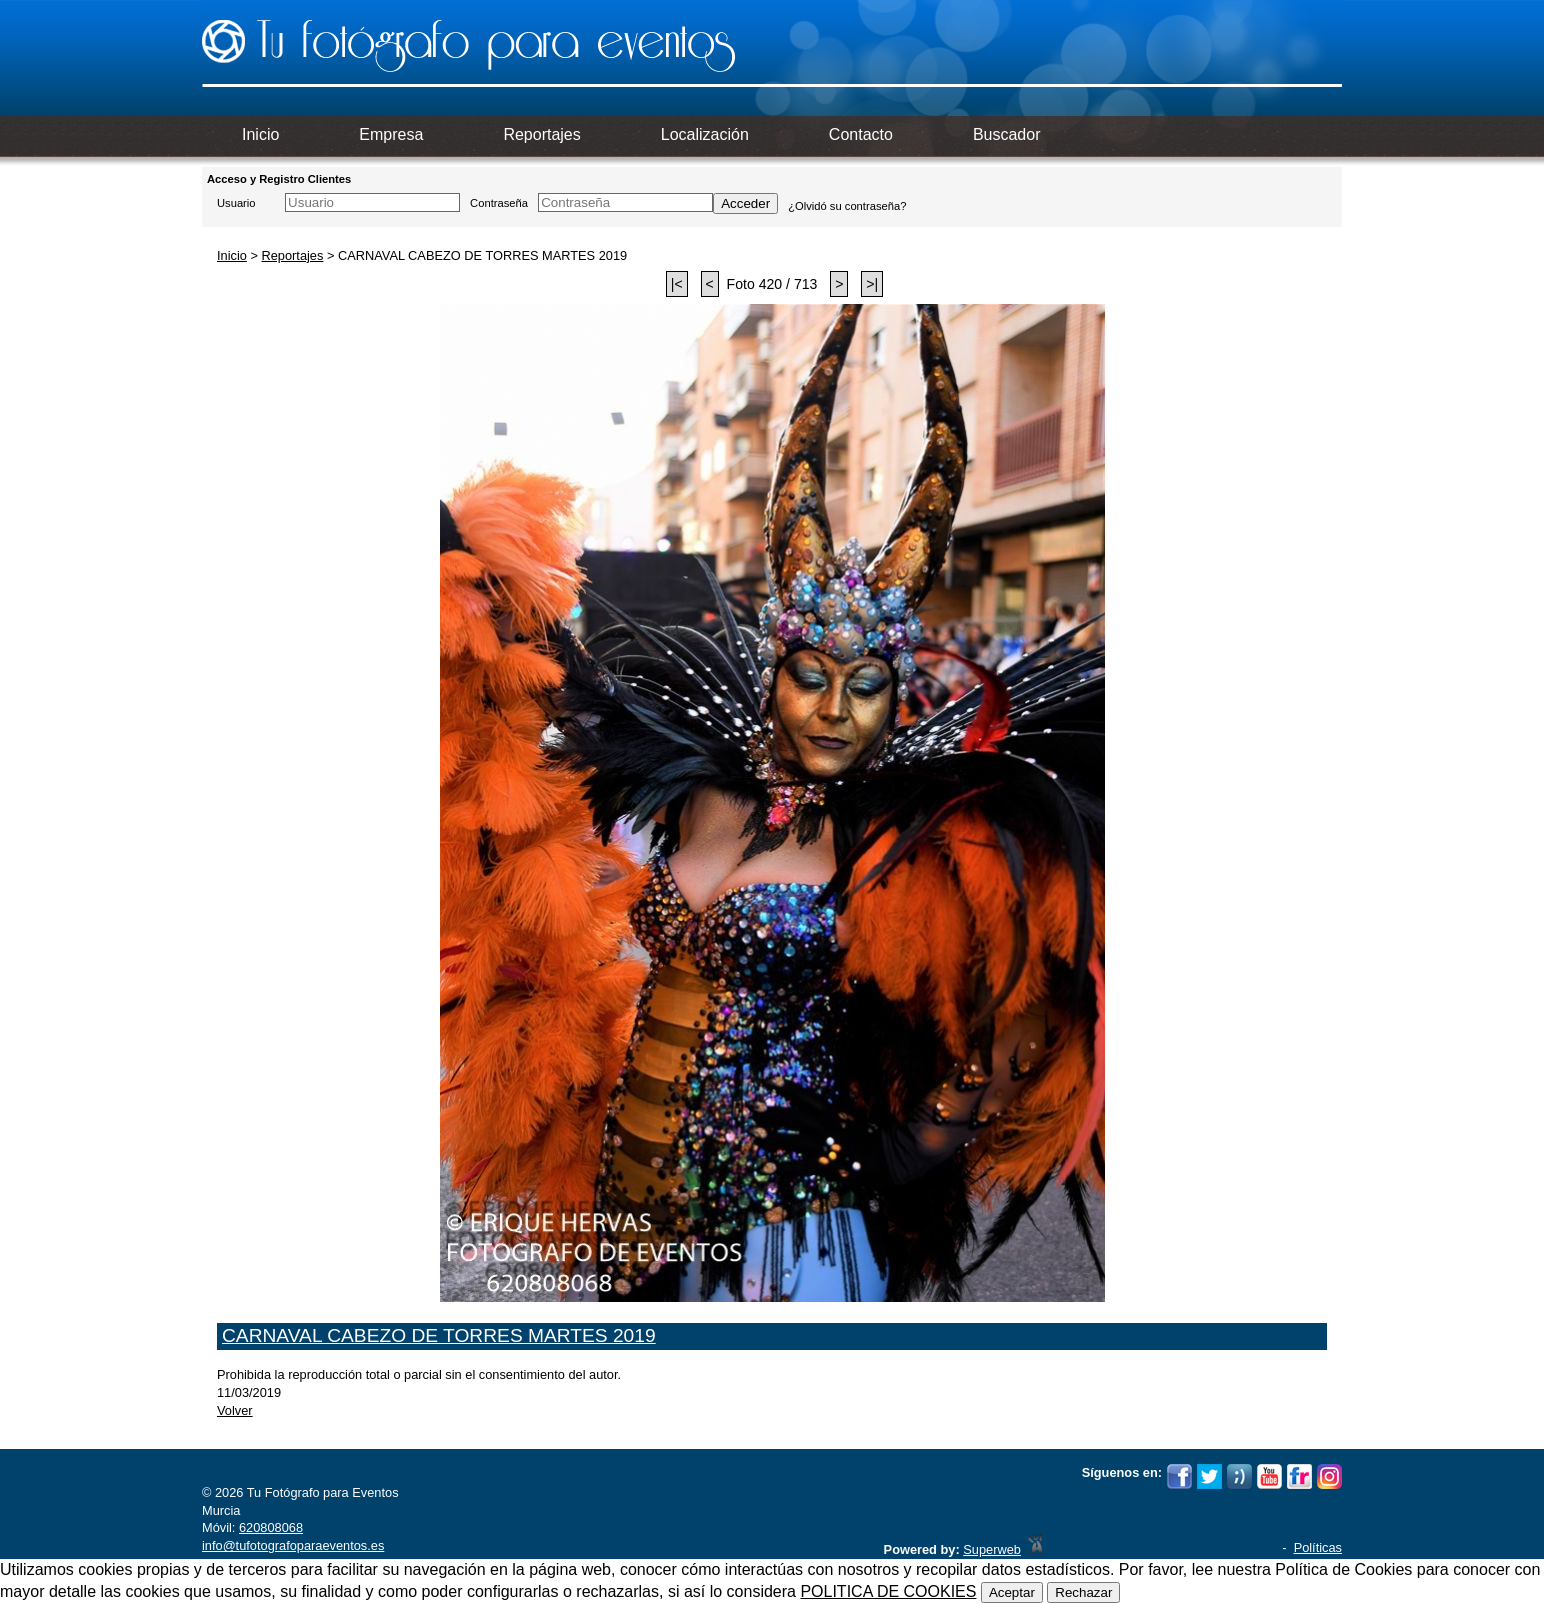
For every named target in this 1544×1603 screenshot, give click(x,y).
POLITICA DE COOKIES (888, 1591)
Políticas (1318, 1547)
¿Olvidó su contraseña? (847, 206)
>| (872, 284)
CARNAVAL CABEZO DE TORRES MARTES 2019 (439, 1335)
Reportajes (292, 255)
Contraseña (499, 203)
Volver (235, 1410)
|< (677, 284)
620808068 (271, 1527)
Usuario (236, 203)
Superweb (992, 1549)
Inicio (232, 255)
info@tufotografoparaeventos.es (293, 1545)
